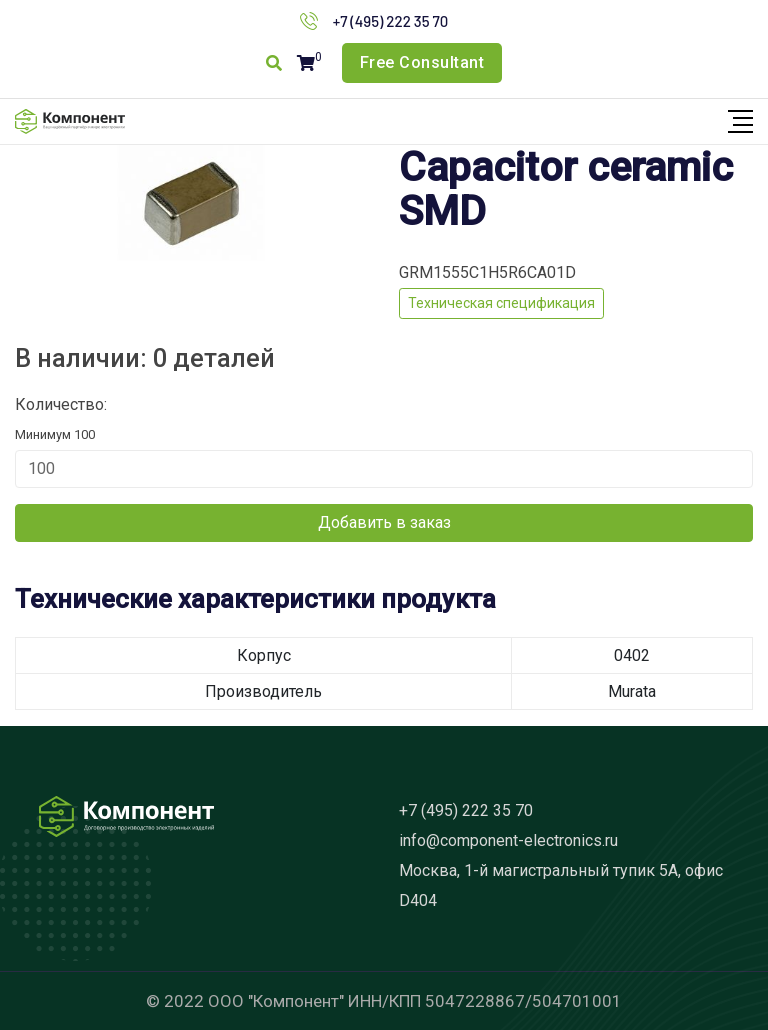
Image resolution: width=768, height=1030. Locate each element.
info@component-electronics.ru (508, 840)
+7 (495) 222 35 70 (391, 21)
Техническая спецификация (501, 303)
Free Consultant (422, 62)
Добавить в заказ (384, 522)
